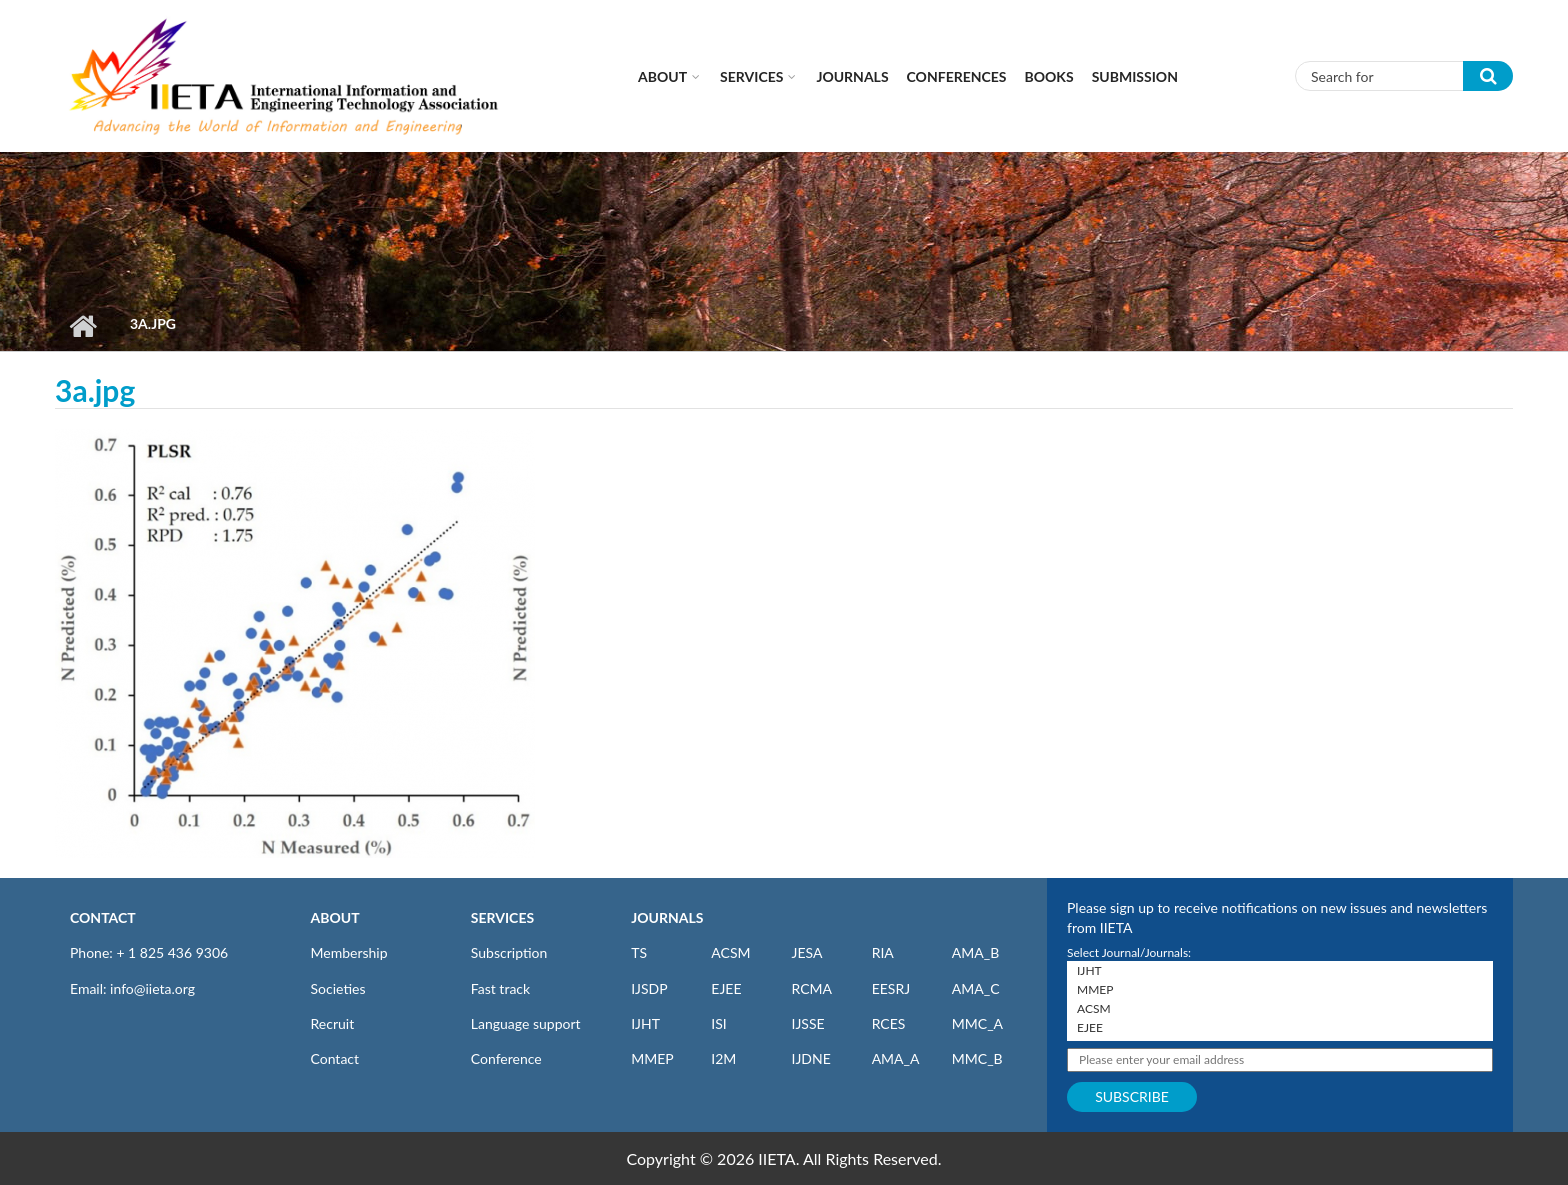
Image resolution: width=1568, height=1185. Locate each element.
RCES (889, 1023)
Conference (506, 1058)
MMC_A (977, 1023)
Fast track (500, 988)
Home (82, 326)
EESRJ (891, 988)
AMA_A (896, 1058)
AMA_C (976, 988)
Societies (338, 988)
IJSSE (807, 1023)
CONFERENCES (957, 76)
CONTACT (103, 917)
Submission (1135, 76)
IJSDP (649, 988)
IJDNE (810, 1058)
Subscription (509, 952)
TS (639, 952)
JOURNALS (667, 917)
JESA (806, 952)
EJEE (726, 988)
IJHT (645, 1023)
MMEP (652, 1058)
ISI (718, 1023)
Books (1049, 76)
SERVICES (502, 917)
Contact (335, 1058)
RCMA (811, 988)
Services (751, 76)
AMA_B (975, 952)
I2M (723, 1058)
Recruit (333, 1023)
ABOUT (335, 917)
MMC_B (977, 1058)
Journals (852, 76)
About (662, 76)
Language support (526, 1023)
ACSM (730, 952)
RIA (883, 952)
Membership (349, 952)
